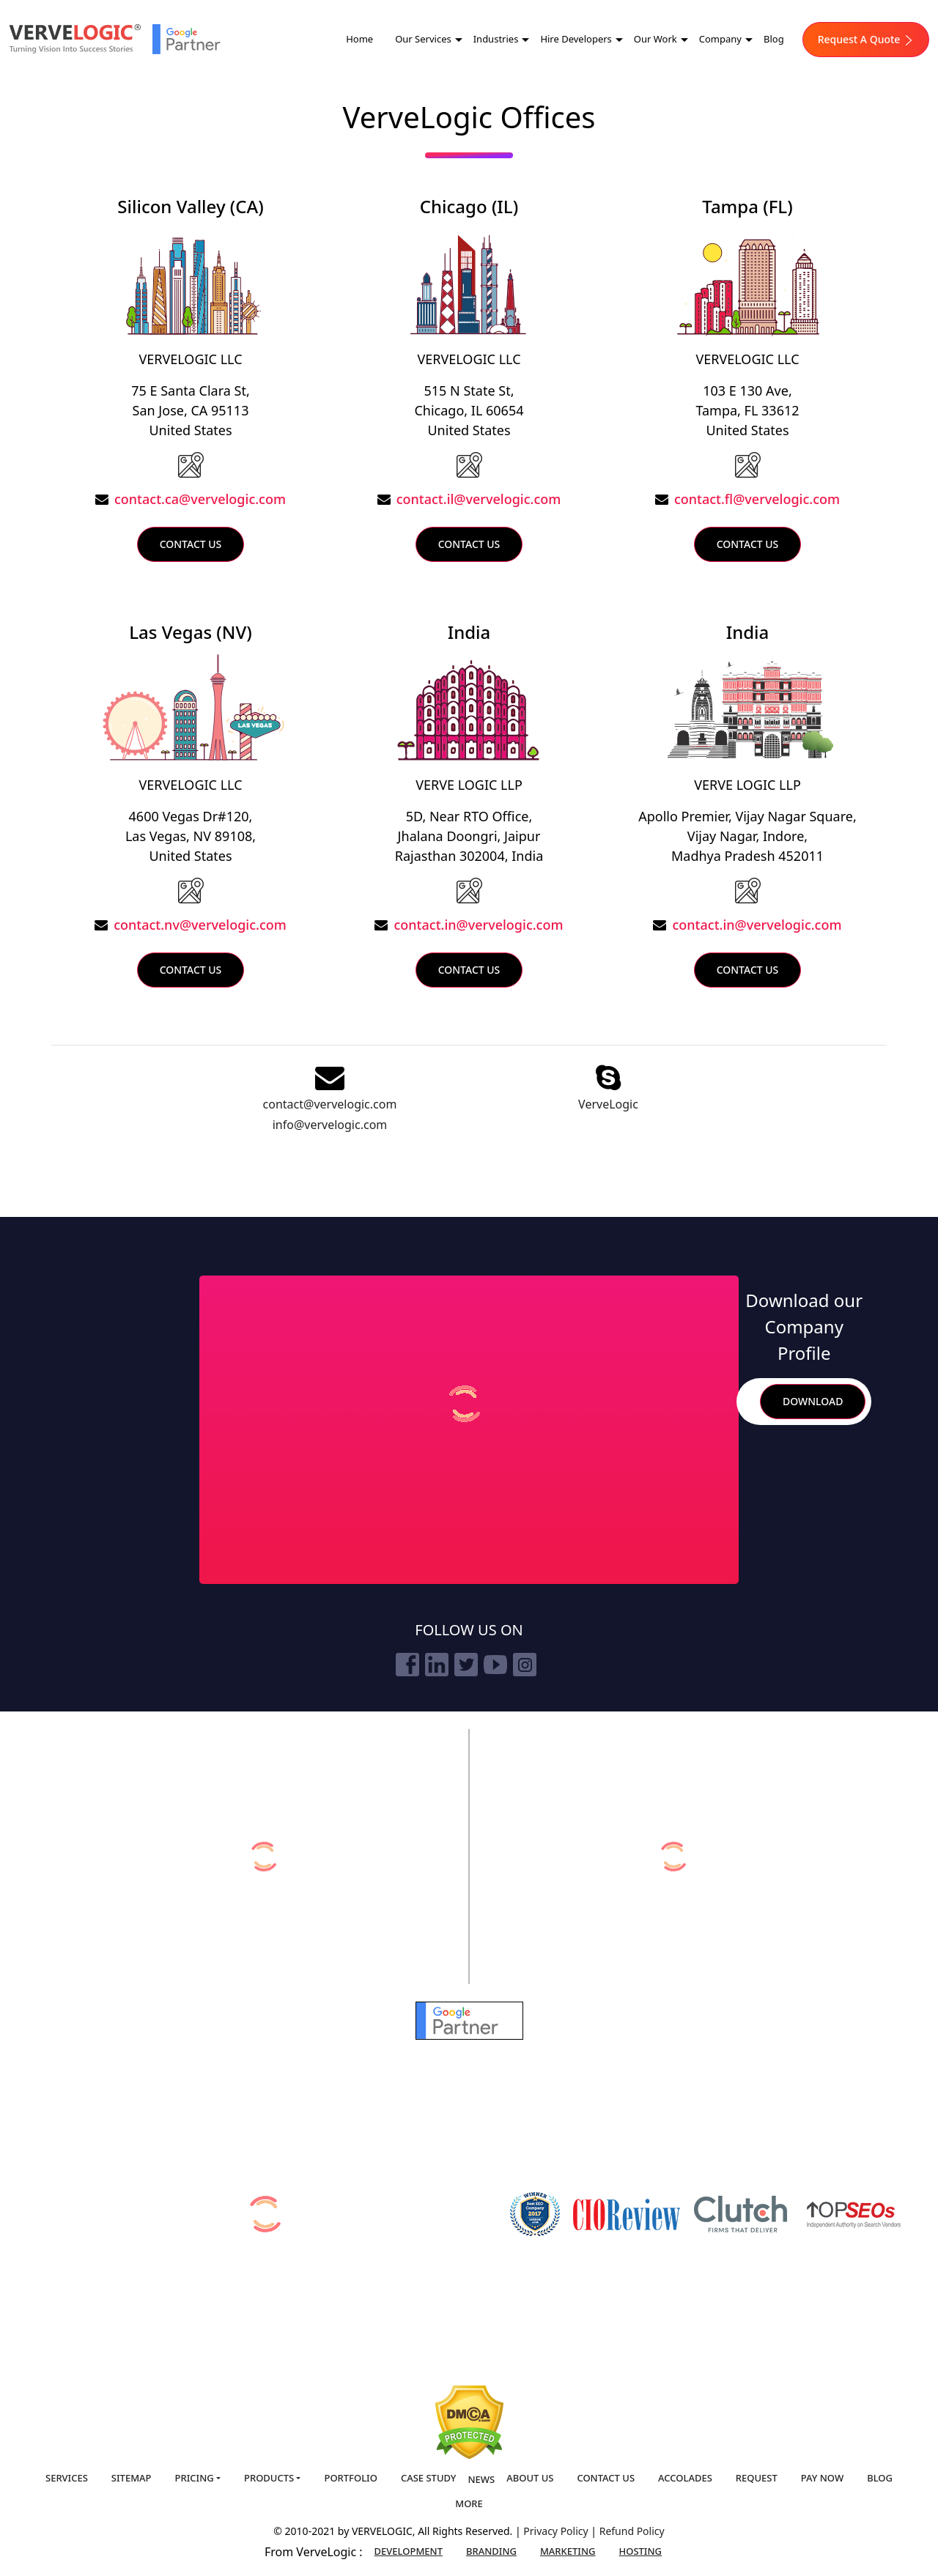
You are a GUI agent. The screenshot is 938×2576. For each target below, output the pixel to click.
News (481, 2479)
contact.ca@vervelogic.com (200, 499)
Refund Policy (632, 2531)
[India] (469, 889)
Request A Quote (866, 39)
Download (813, 1401)
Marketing (568, 2551)
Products (269, 2477)
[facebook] (407, 1664)
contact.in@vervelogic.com (478, 924)
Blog (774, 38)
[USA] (191, 464)
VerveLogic (608, 1104)
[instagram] (524, 1664)
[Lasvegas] (191, 889)
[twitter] (466, 1664)
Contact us (606, 2477)
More (469, 2503)
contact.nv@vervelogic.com (200, 924)
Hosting (640, 2551)
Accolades (685, 2477)
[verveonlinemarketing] (264, 1856)
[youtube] (495, 1664)
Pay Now (822, 2477)
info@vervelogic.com (330, 1125)
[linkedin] (436, 1664)
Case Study (429, 2477)
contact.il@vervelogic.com (478, 499)
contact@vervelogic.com (330, 1104)
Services (66, 2477)
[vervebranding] (673, 1856)
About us (529, 2477)
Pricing (194, 2477)
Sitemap (131, 2477)
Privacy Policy (557, 2531)
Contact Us (191, 544)
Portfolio (350, 2477)
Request (757, 2477)
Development (408, 2551)
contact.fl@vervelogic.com (757, 499)
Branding (491, 2551)
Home (359, 38)
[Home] (75, 39)
